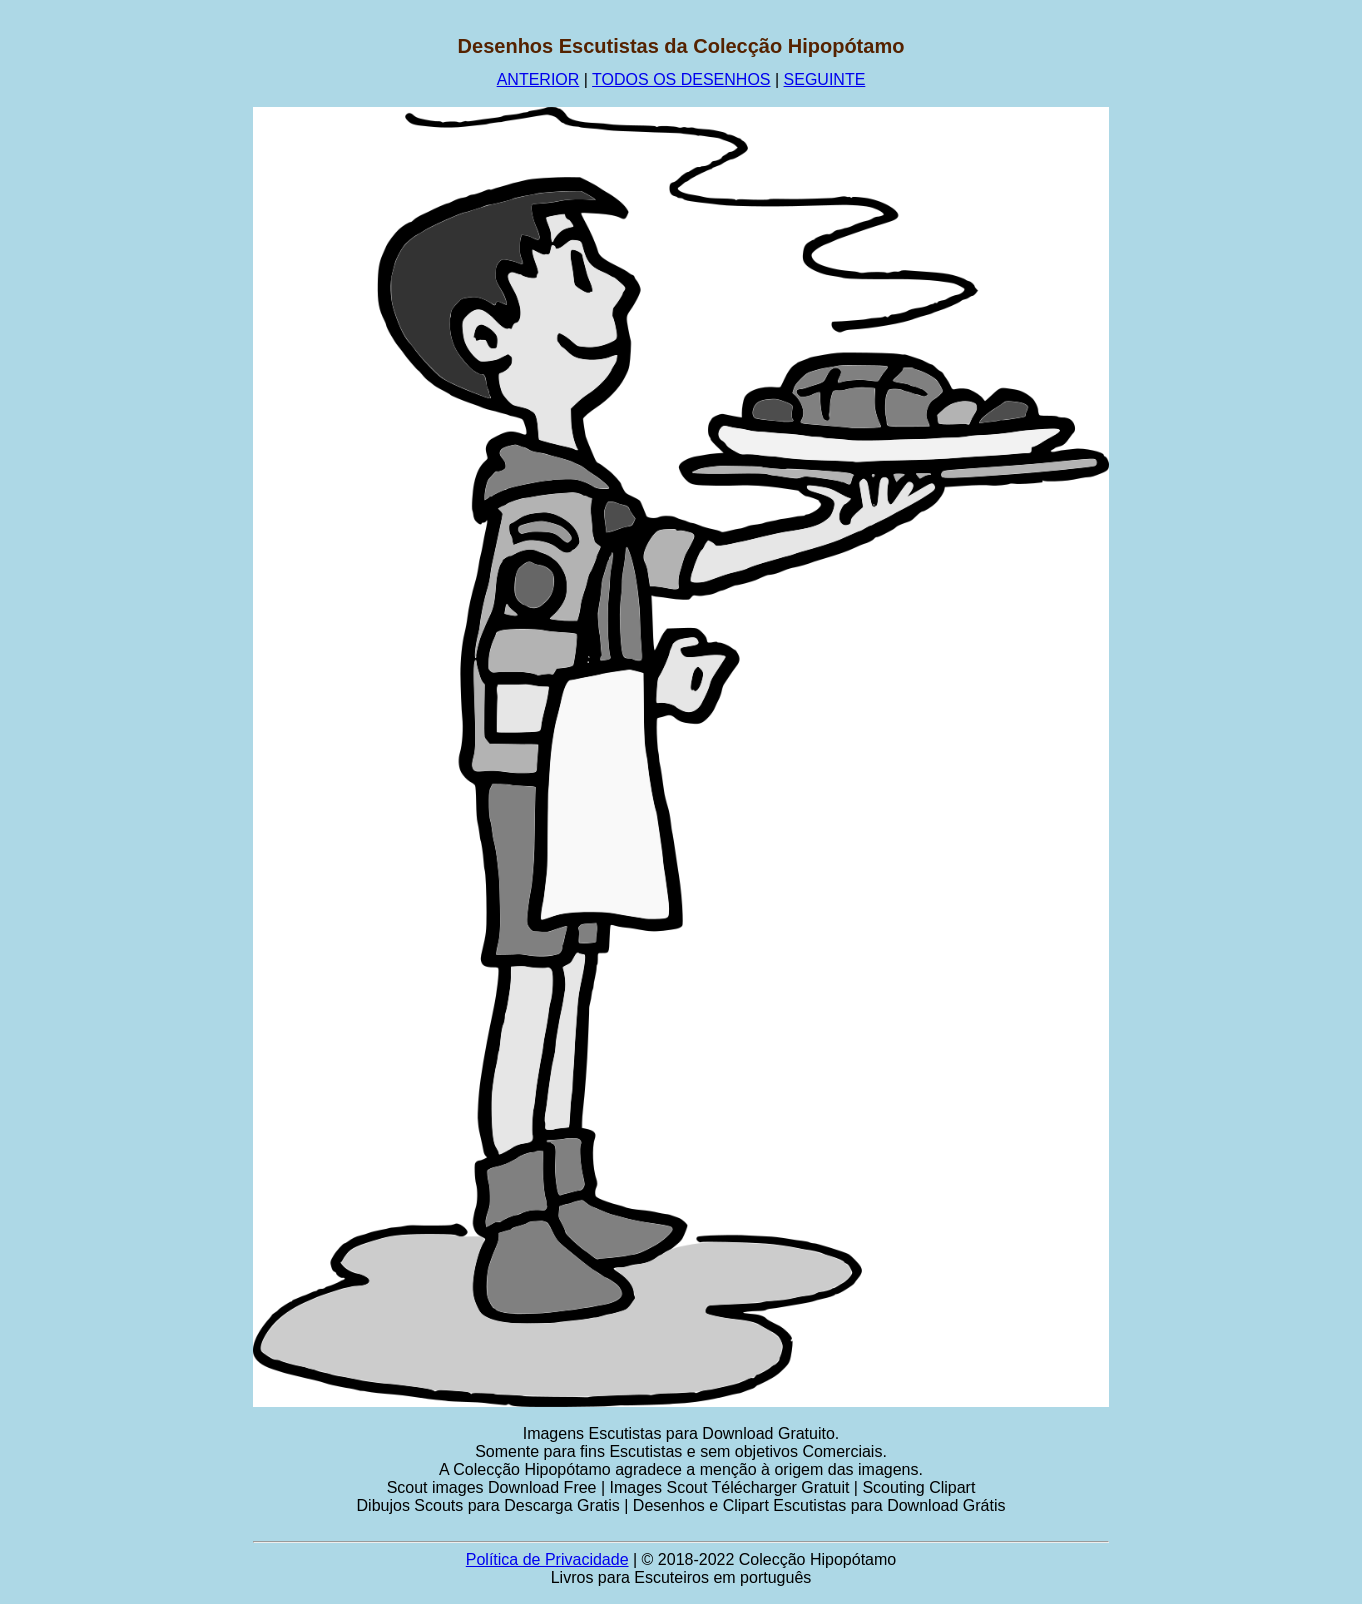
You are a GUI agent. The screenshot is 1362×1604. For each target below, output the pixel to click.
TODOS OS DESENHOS (681, 79)
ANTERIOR (538, 79)
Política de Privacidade (547, 1559)
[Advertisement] (117, 335)
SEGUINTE (825, 79)
